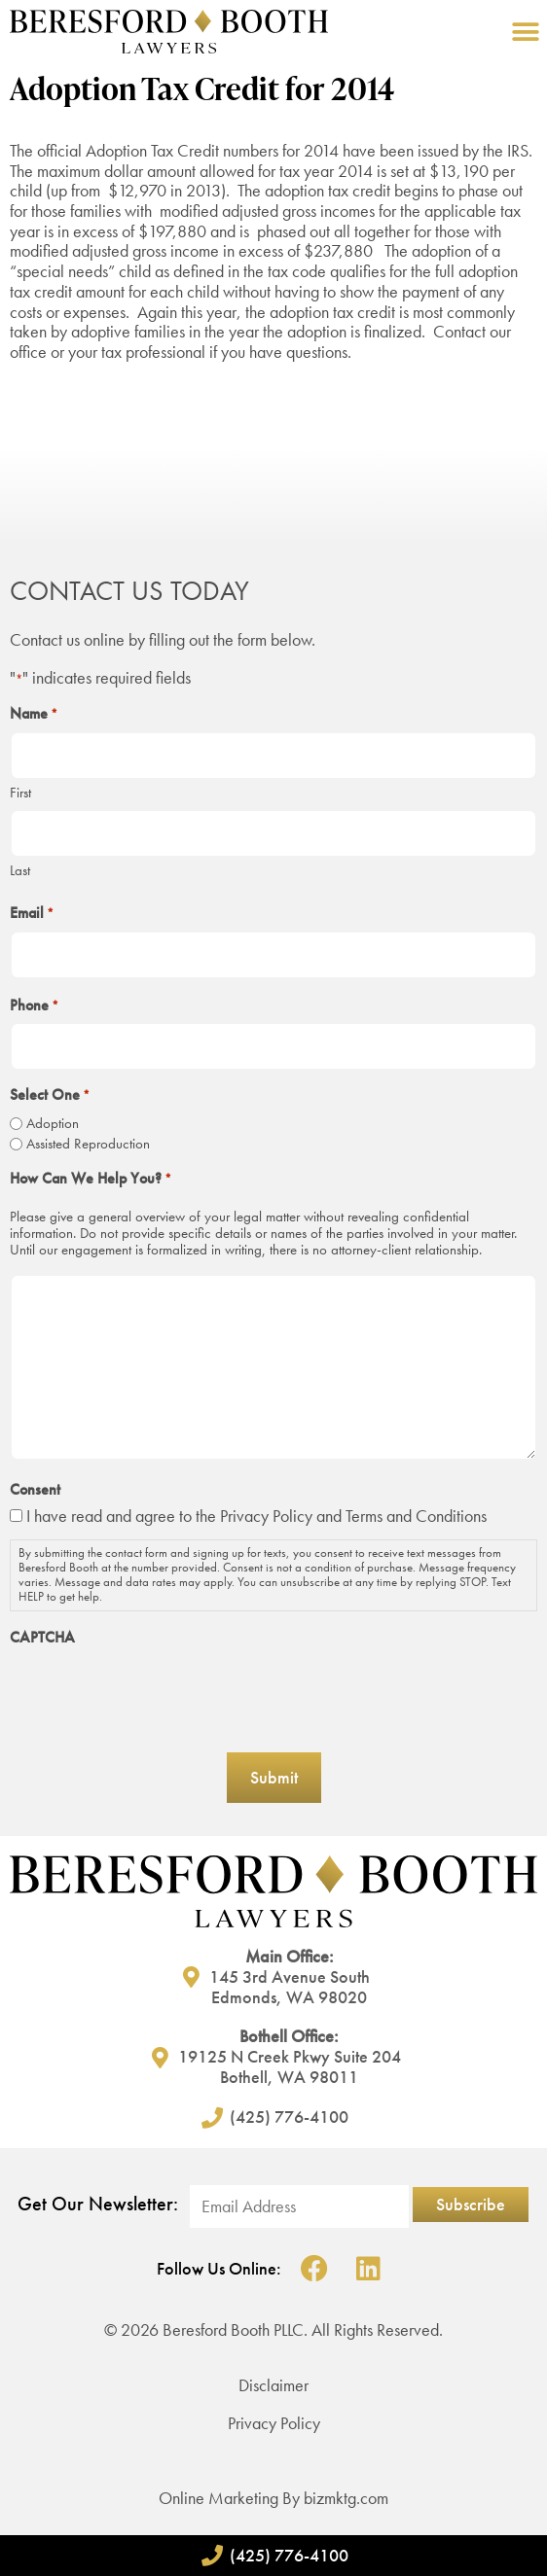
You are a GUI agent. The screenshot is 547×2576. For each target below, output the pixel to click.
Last (20, 870)
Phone (34, 1005)
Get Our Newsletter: (98, 2204)
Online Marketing (218, 2498)
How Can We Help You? (90, 1178)
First (20, 792)
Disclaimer (273, 2385)
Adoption (52, 1123)
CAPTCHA (42, 1637)
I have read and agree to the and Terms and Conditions (256, 1515)
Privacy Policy (266, 1515)
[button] (525, 31)
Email (32, 913)
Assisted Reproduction (88, 1144)
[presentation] (158, 1693)
